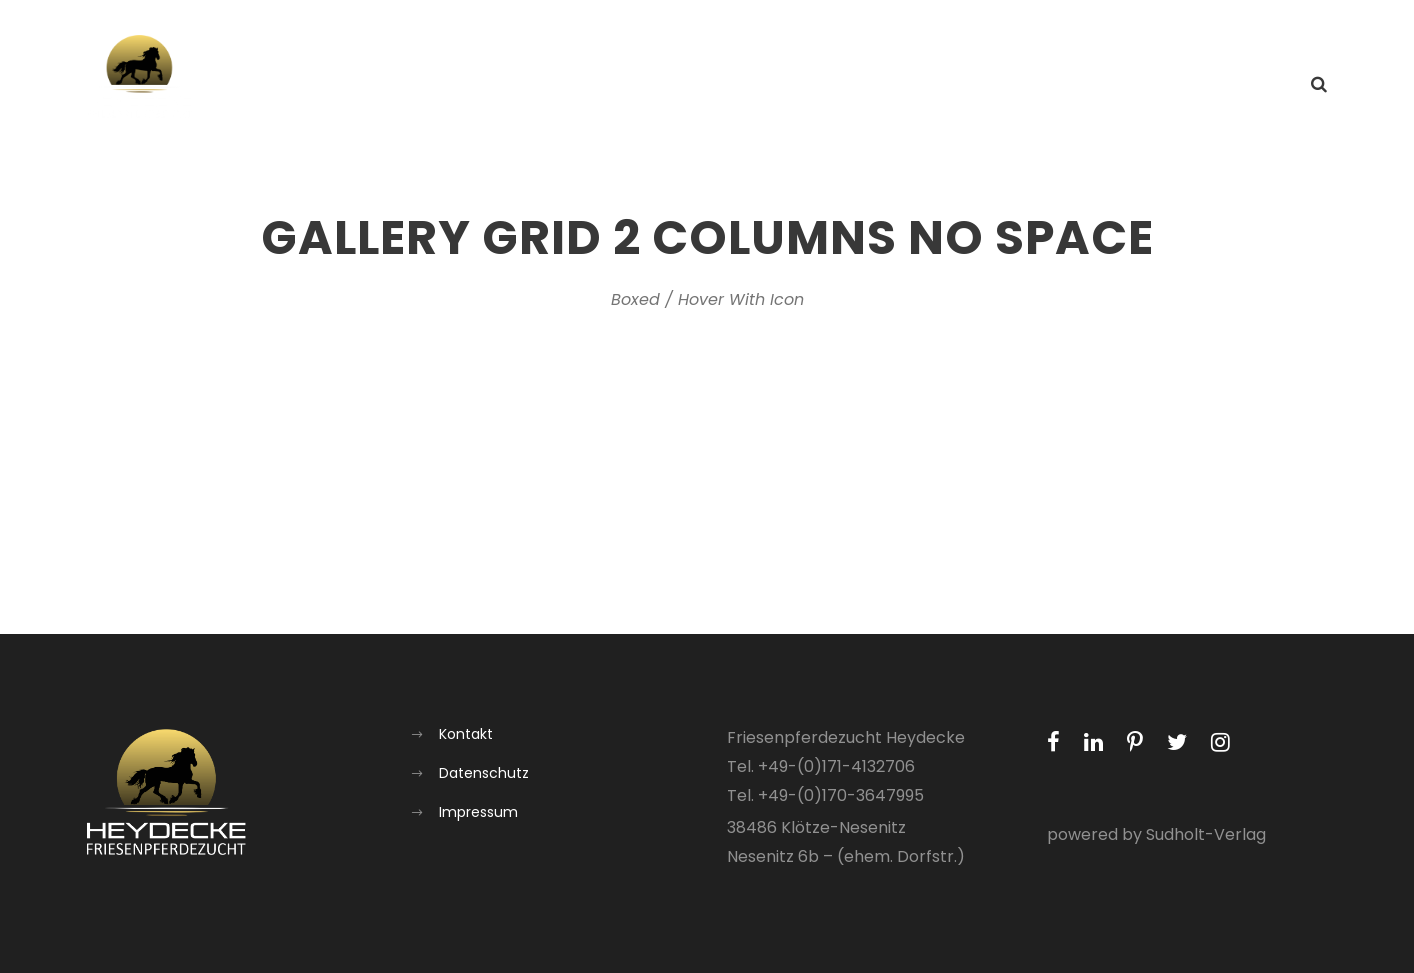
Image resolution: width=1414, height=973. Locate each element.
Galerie (1144, 85)
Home (727, 85)
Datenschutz (484, 773)
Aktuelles (824, 85)
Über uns (933, 85)
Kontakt (1243, 85)
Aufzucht (1042, 85)
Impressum (478, 812)
